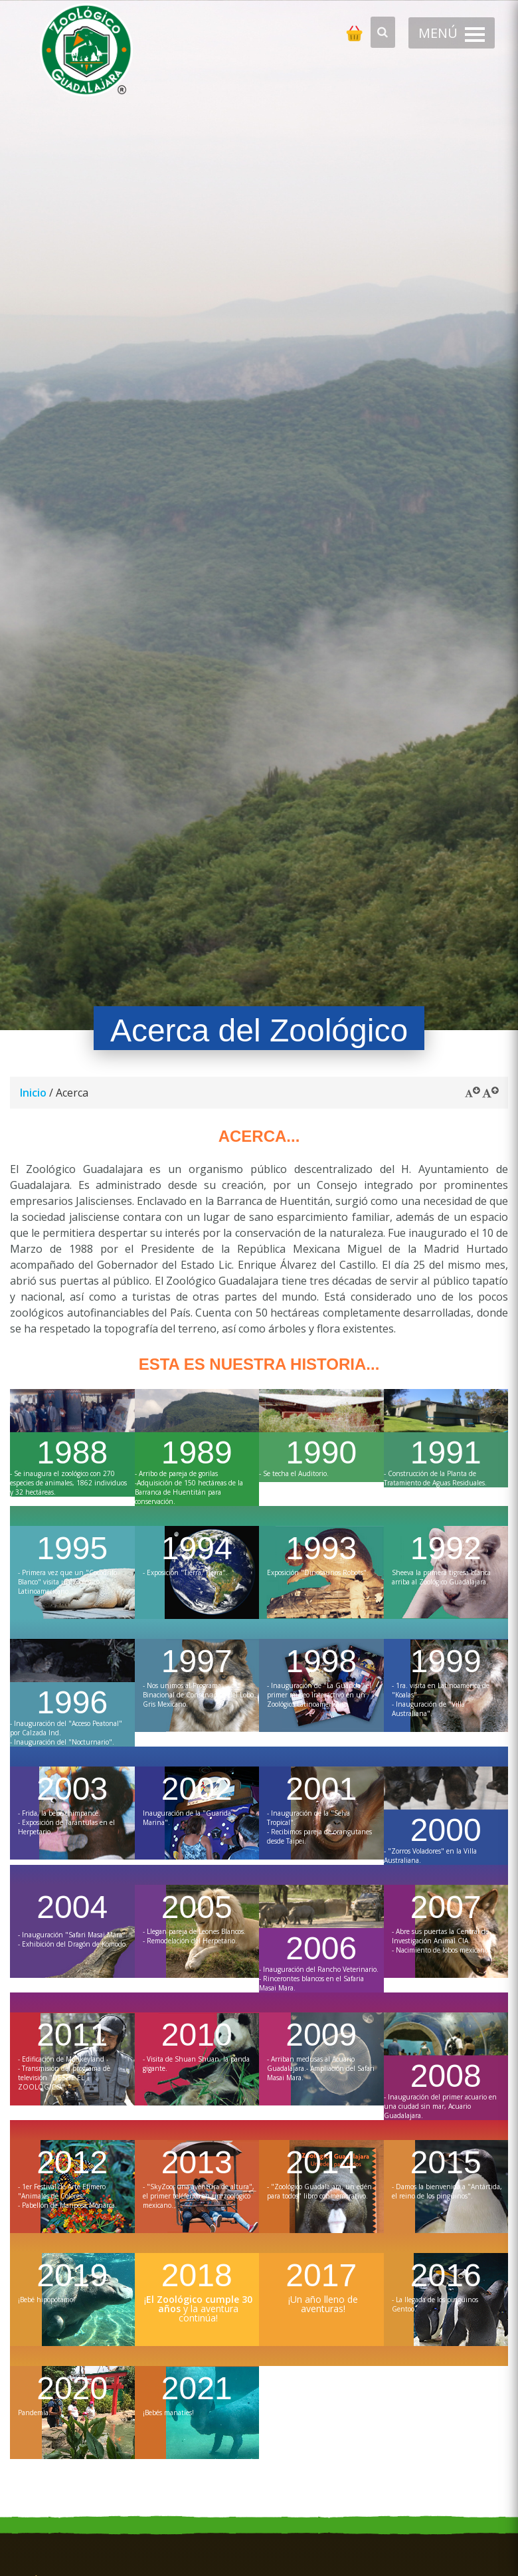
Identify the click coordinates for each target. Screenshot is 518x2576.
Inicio (33, 1092)
